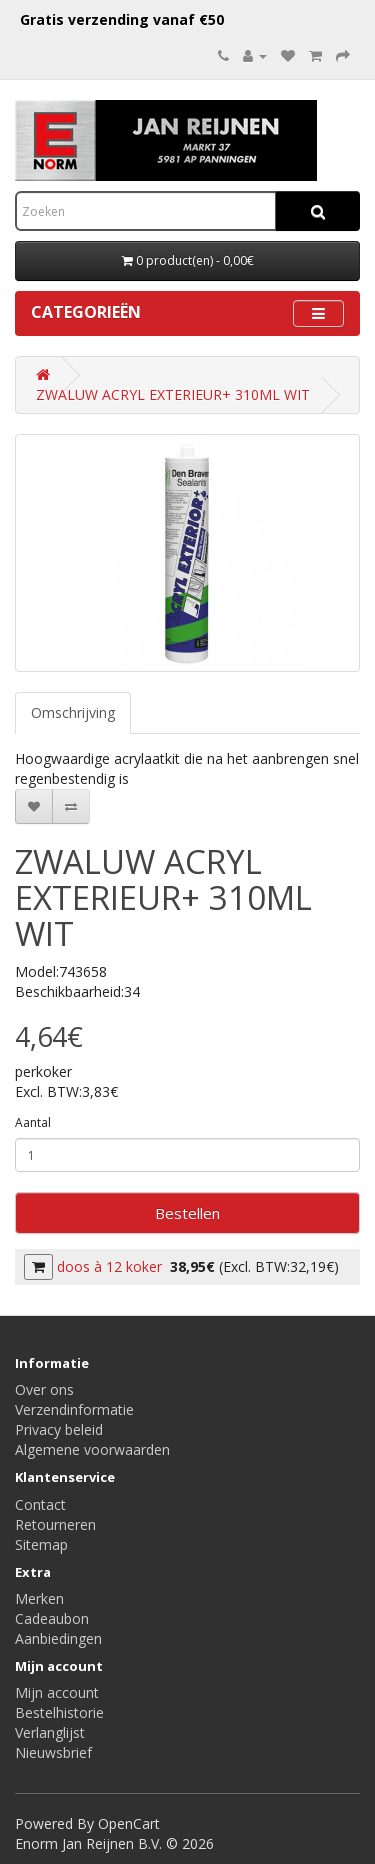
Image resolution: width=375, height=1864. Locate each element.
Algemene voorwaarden (92, 1449)
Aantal (33, 1122)
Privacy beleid (59, 1429)
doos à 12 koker (109, 1266)
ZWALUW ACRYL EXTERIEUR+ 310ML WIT (173, 394)
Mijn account (57, 1692)
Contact (40, 1504)
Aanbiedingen (58, 1638)
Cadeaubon (52, 1618)
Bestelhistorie (59, 1712)
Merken (39, 1598)
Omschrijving (73, 712)
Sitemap (41, 1544)
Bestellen (187, 1213)
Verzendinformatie (74, 1409)
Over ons (44, 1389)
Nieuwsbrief (53, 1752)
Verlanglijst (50, 1732)
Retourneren (55, 1524)
